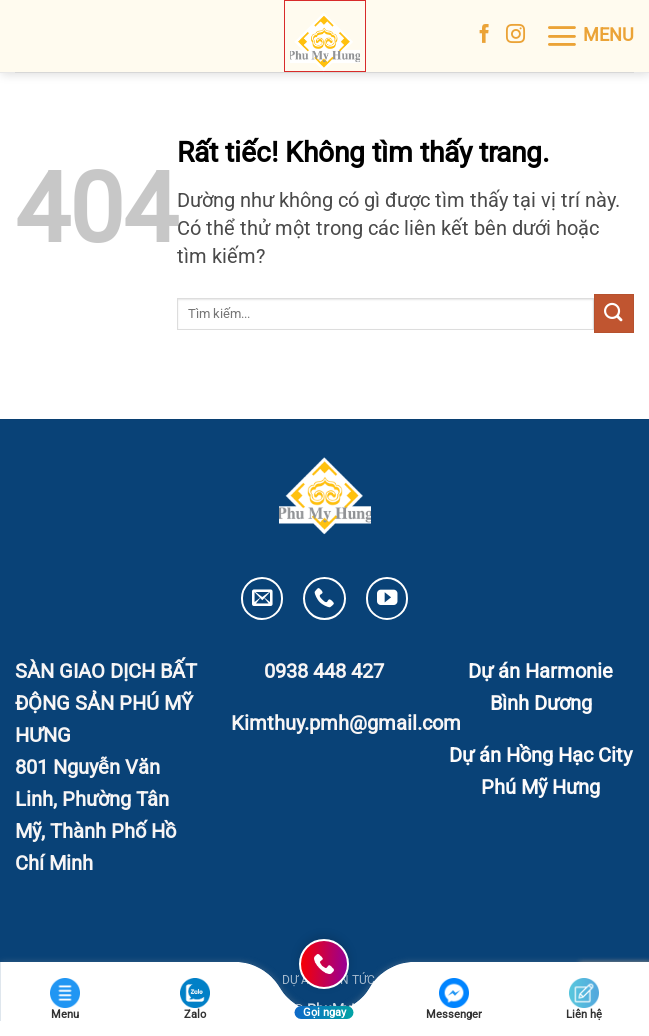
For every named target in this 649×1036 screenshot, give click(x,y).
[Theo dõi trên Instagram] (515, 35)
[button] (589, 36)
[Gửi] (614, 313)
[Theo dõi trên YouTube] (387, 598)
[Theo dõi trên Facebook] (484, 35)
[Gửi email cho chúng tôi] (262, 598)
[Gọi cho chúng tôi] (324, 598)
